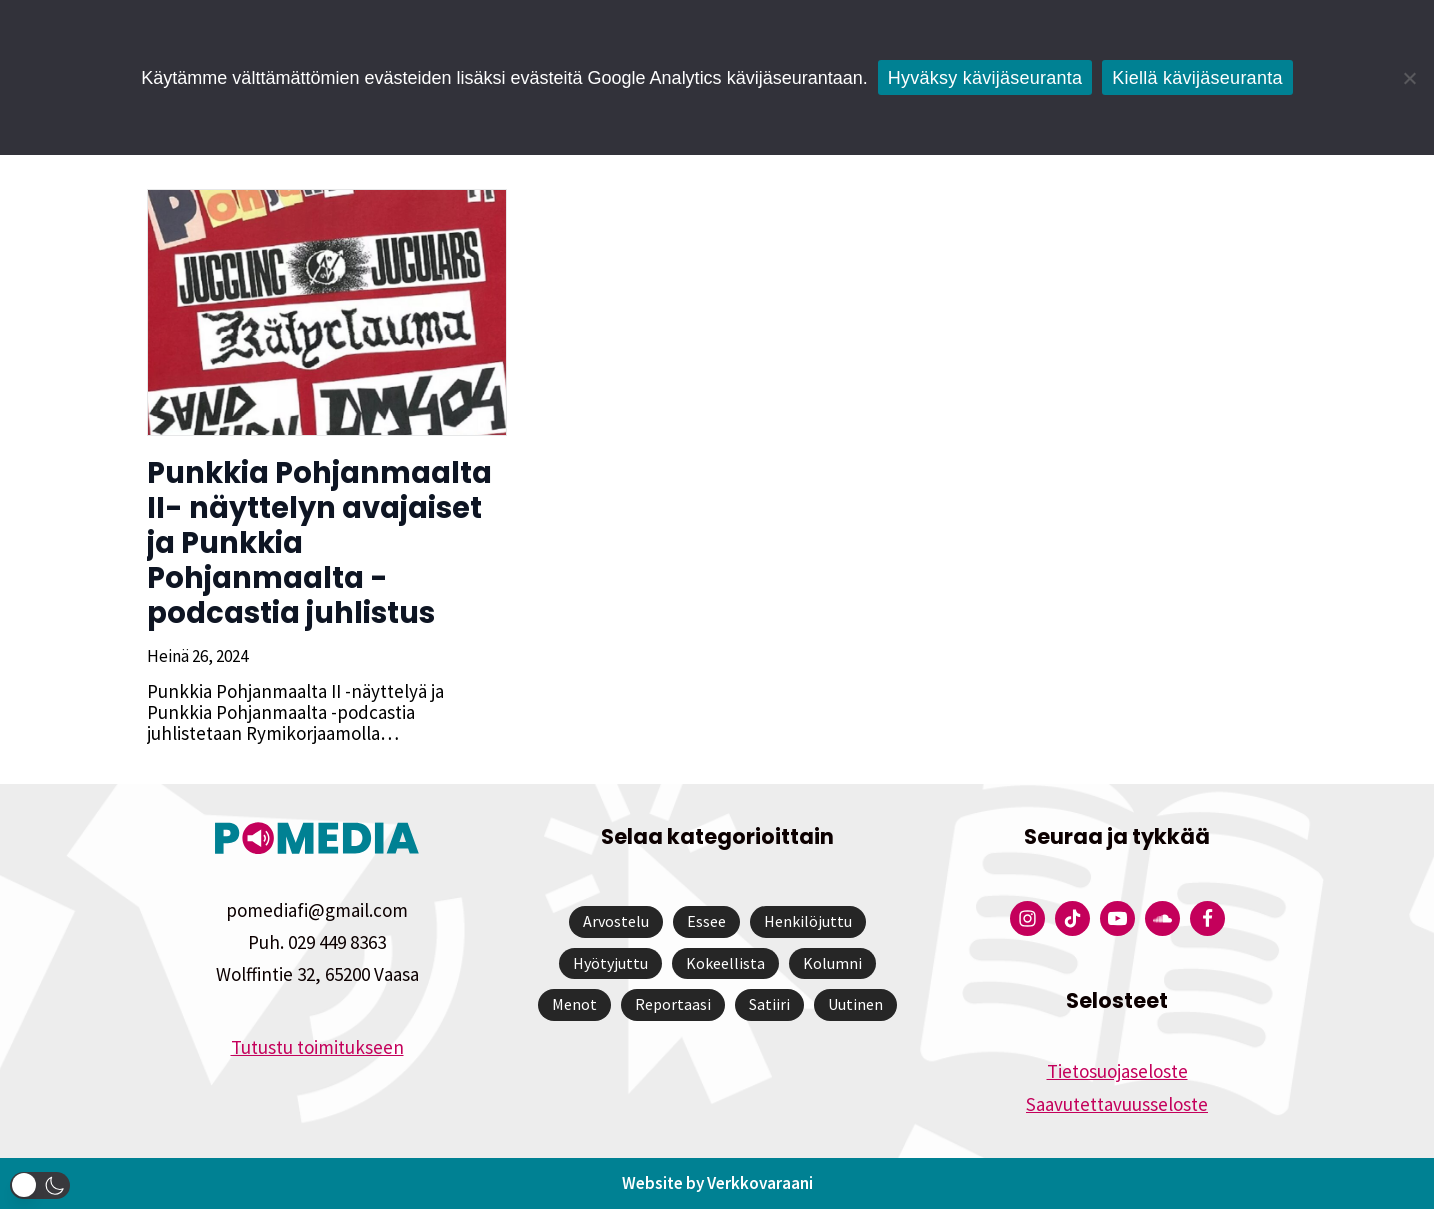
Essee (706, 921)
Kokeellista (725, 963)
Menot (574, 1004)
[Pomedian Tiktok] (1072, 918)
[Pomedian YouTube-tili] (1117, 918)
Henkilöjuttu (808, 921)
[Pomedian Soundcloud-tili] (1162, 918)
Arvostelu (616, 921)
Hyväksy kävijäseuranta (985, 78)
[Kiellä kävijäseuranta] (1409, 78)
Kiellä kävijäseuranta (1197, 78)
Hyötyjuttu (610, 963)
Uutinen (855, 1004)
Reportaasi (673, 1004)
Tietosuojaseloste (1117, 1071)
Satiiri (769, 1004)
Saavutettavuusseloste (1117, 1104)
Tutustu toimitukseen (317, 1047)
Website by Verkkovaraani (717, 1183)
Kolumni (832, 963)
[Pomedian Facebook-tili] (1207, 918)
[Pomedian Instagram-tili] (1027, 918)
